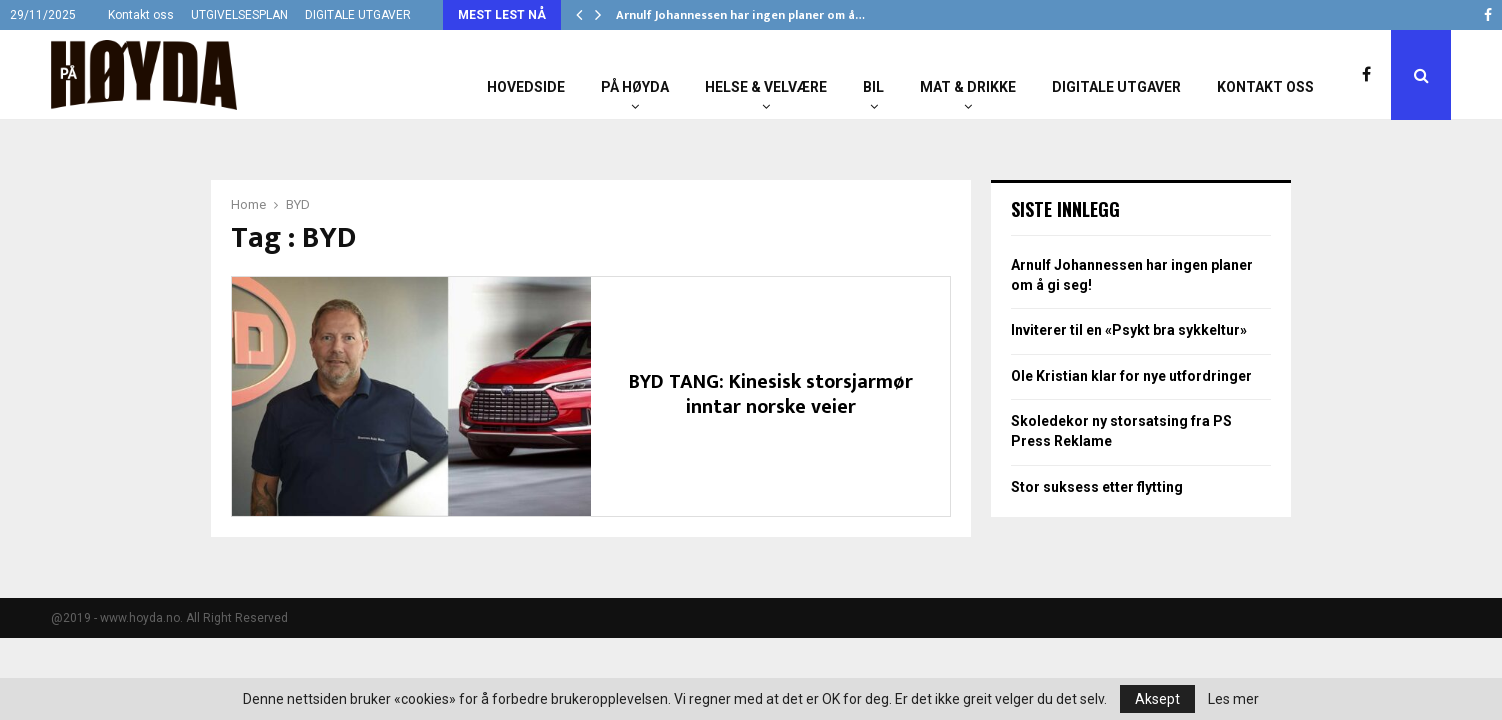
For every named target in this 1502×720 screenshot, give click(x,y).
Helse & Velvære (766, 87)
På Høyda (635, 87)
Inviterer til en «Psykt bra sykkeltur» (1129, 330)
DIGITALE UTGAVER (358, 15)
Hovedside (526, 87)
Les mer (1233, 699)
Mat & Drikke (968, 87)
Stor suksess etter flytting (1097, 487)
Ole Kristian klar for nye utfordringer (1131, 376)
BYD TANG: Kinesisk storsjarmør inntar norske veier (771, 394)
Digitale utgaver (1116, 87)
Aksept (1157, 699)
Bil (873, 87)
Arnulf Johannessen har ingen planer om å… (740, 15)
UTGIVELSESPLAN (239, 15)
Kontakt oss (141, 15)
